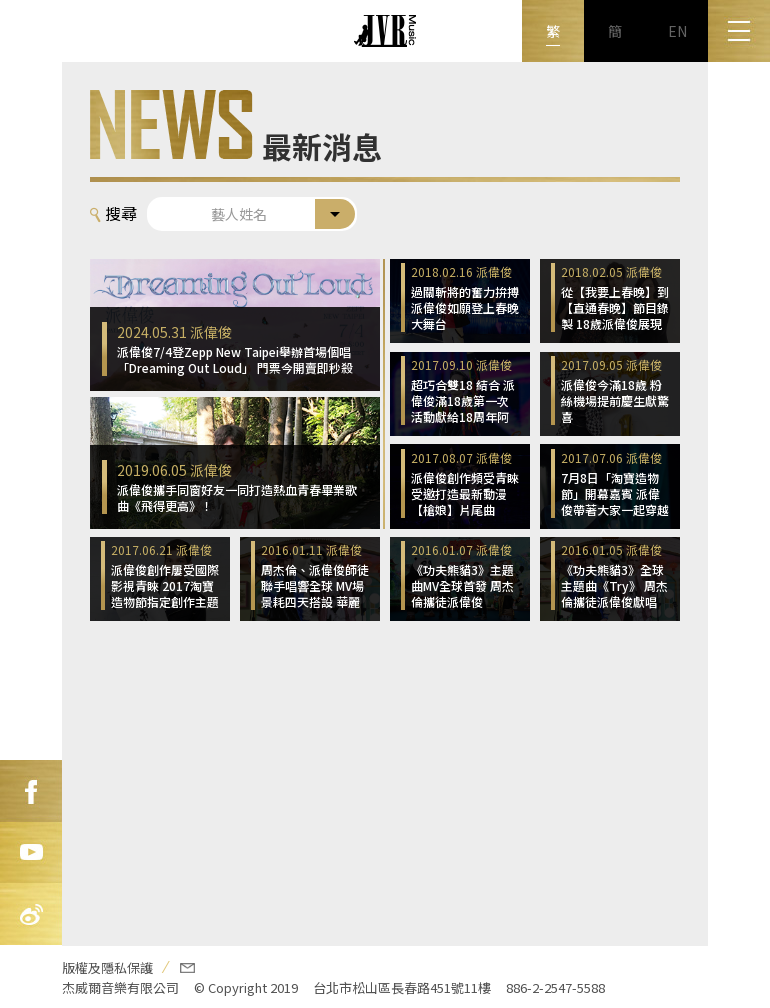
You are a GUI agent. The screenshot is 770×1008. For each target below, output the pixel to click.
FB (31, 791)
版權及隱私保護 (107, 967)
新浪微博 (31, 915)
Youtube (31, 853)
